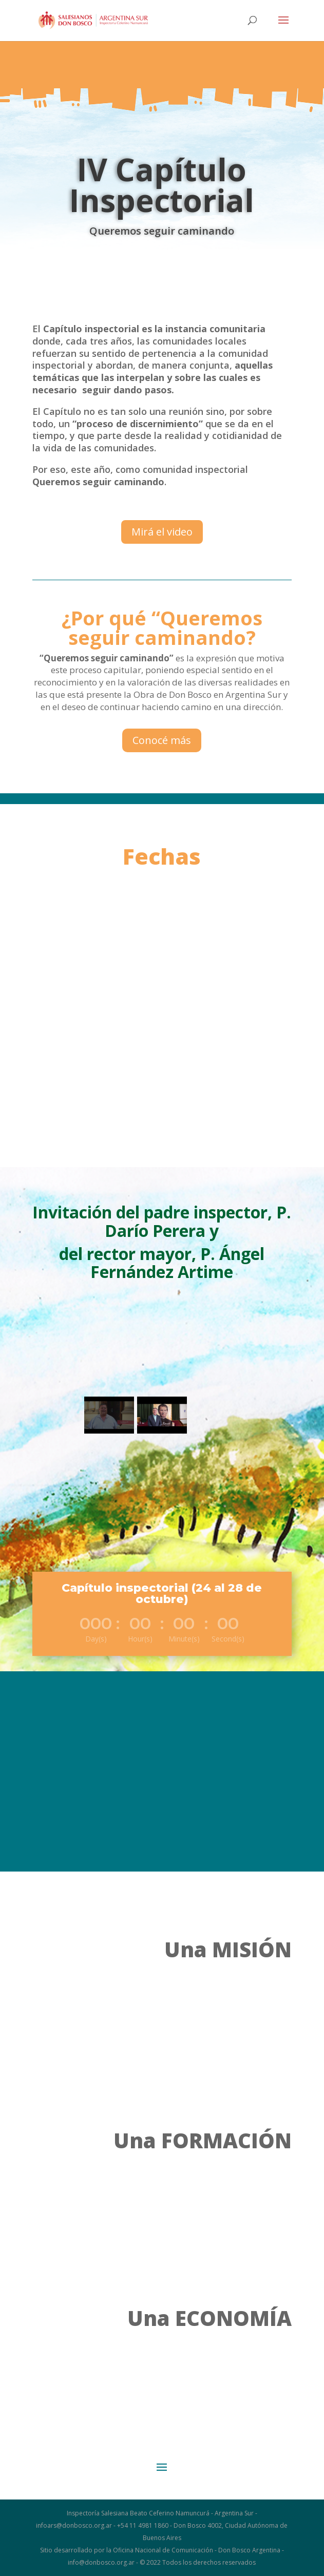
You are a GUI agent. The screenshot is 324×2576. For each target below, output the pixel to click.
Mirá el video (162, 532)
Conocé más (161, 740)
